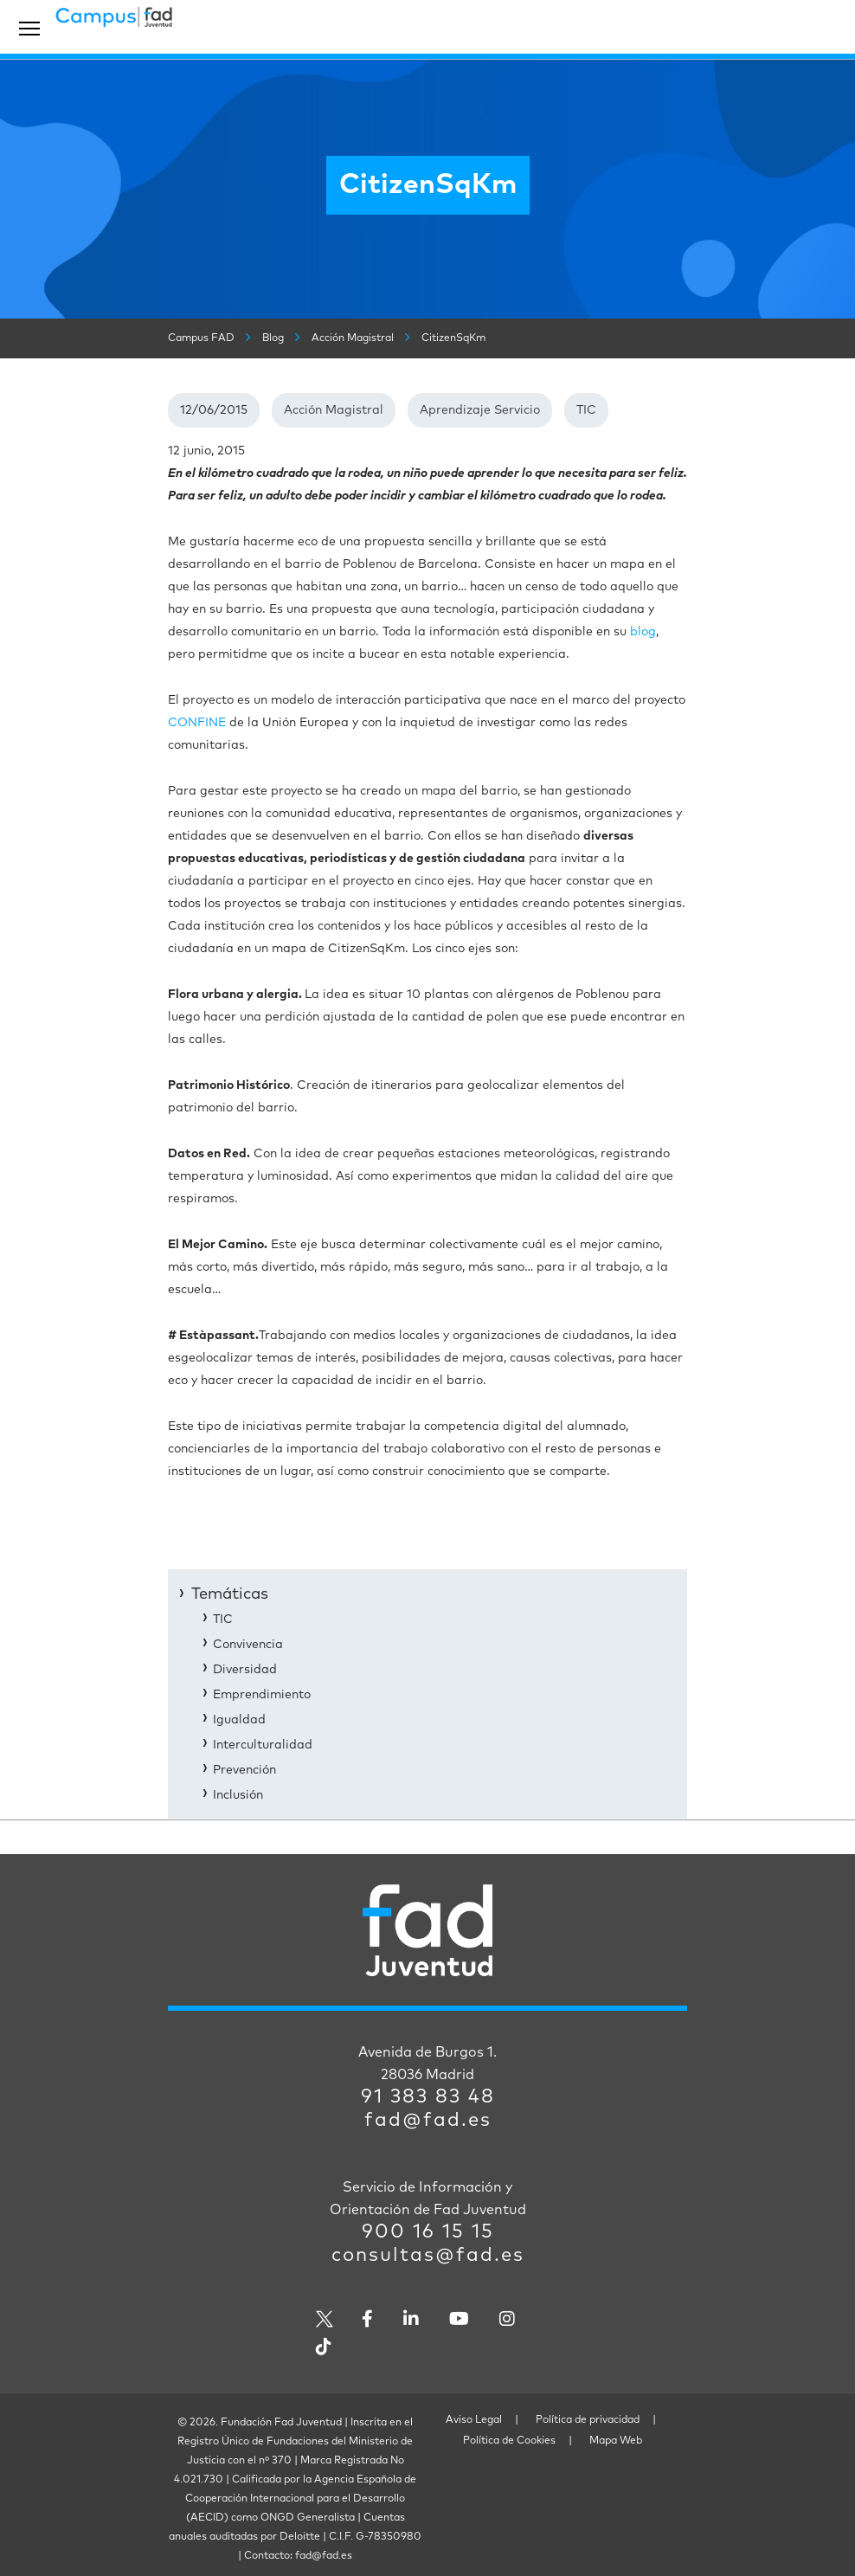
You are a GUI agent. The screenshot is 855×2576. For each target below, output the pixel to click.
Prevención (244, 1770)
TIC (586, 410)
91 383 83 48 (428, 2097)
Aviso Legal (474, 2420)
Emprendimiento (262, 1695)
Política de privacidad (588, 2420)
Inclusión (238, 1795)
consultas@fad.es (427, 2255)
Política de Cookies (509, 2441)
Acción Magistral (333, 410)
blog (643, 632)
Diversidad (245, 1670)
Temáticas (229, 1594)
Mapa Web (615, 2441)
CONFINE (197, 723)
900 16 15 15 (428, 2232)
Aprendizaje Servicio (480, 410)
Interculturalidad (262, 1745)
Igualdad (239, 1720)
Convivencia (248, 1645)
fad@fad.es (428, 2120)
